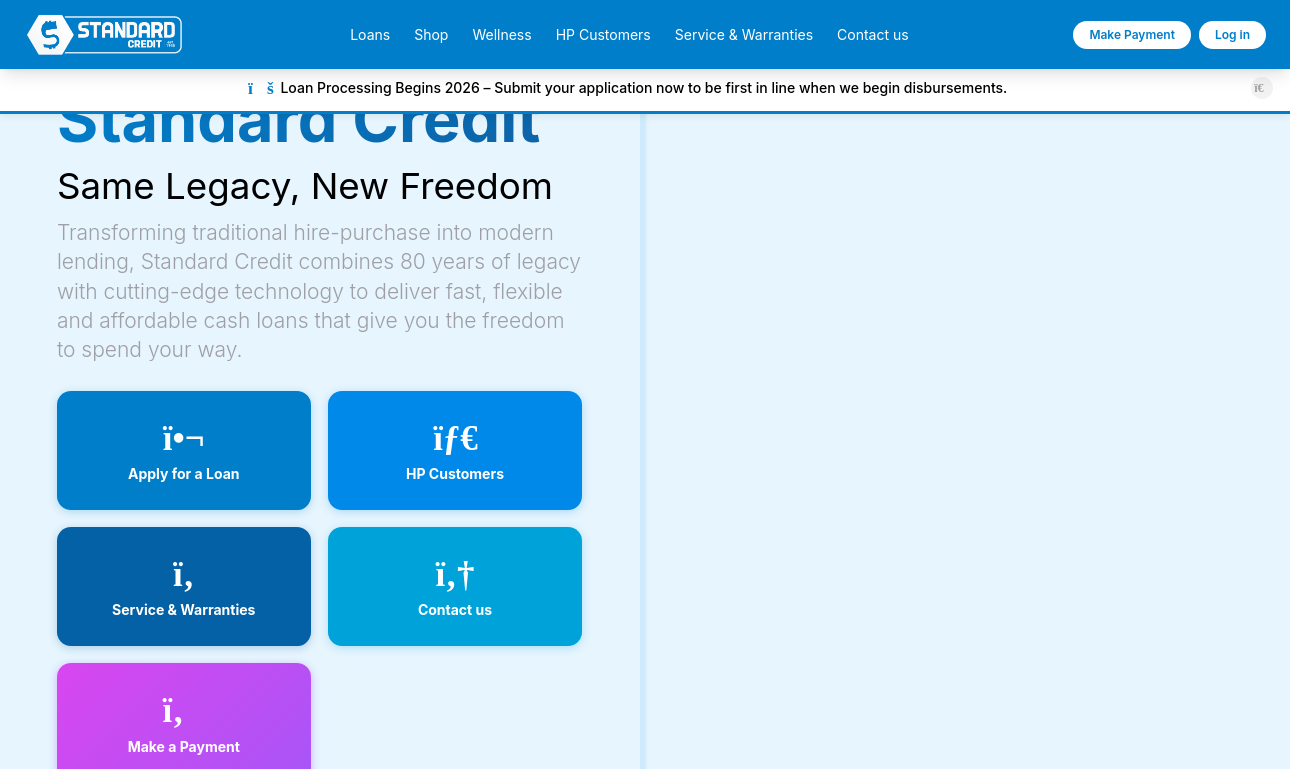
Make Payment (1132, 34)
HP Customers (603, 35)
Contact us (873, 35)
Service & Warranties (744, 35)
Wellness (501, 35)
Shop (431, 35)
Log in (1232, 34)
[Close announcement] (1261, 87)
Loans (370, 35)
